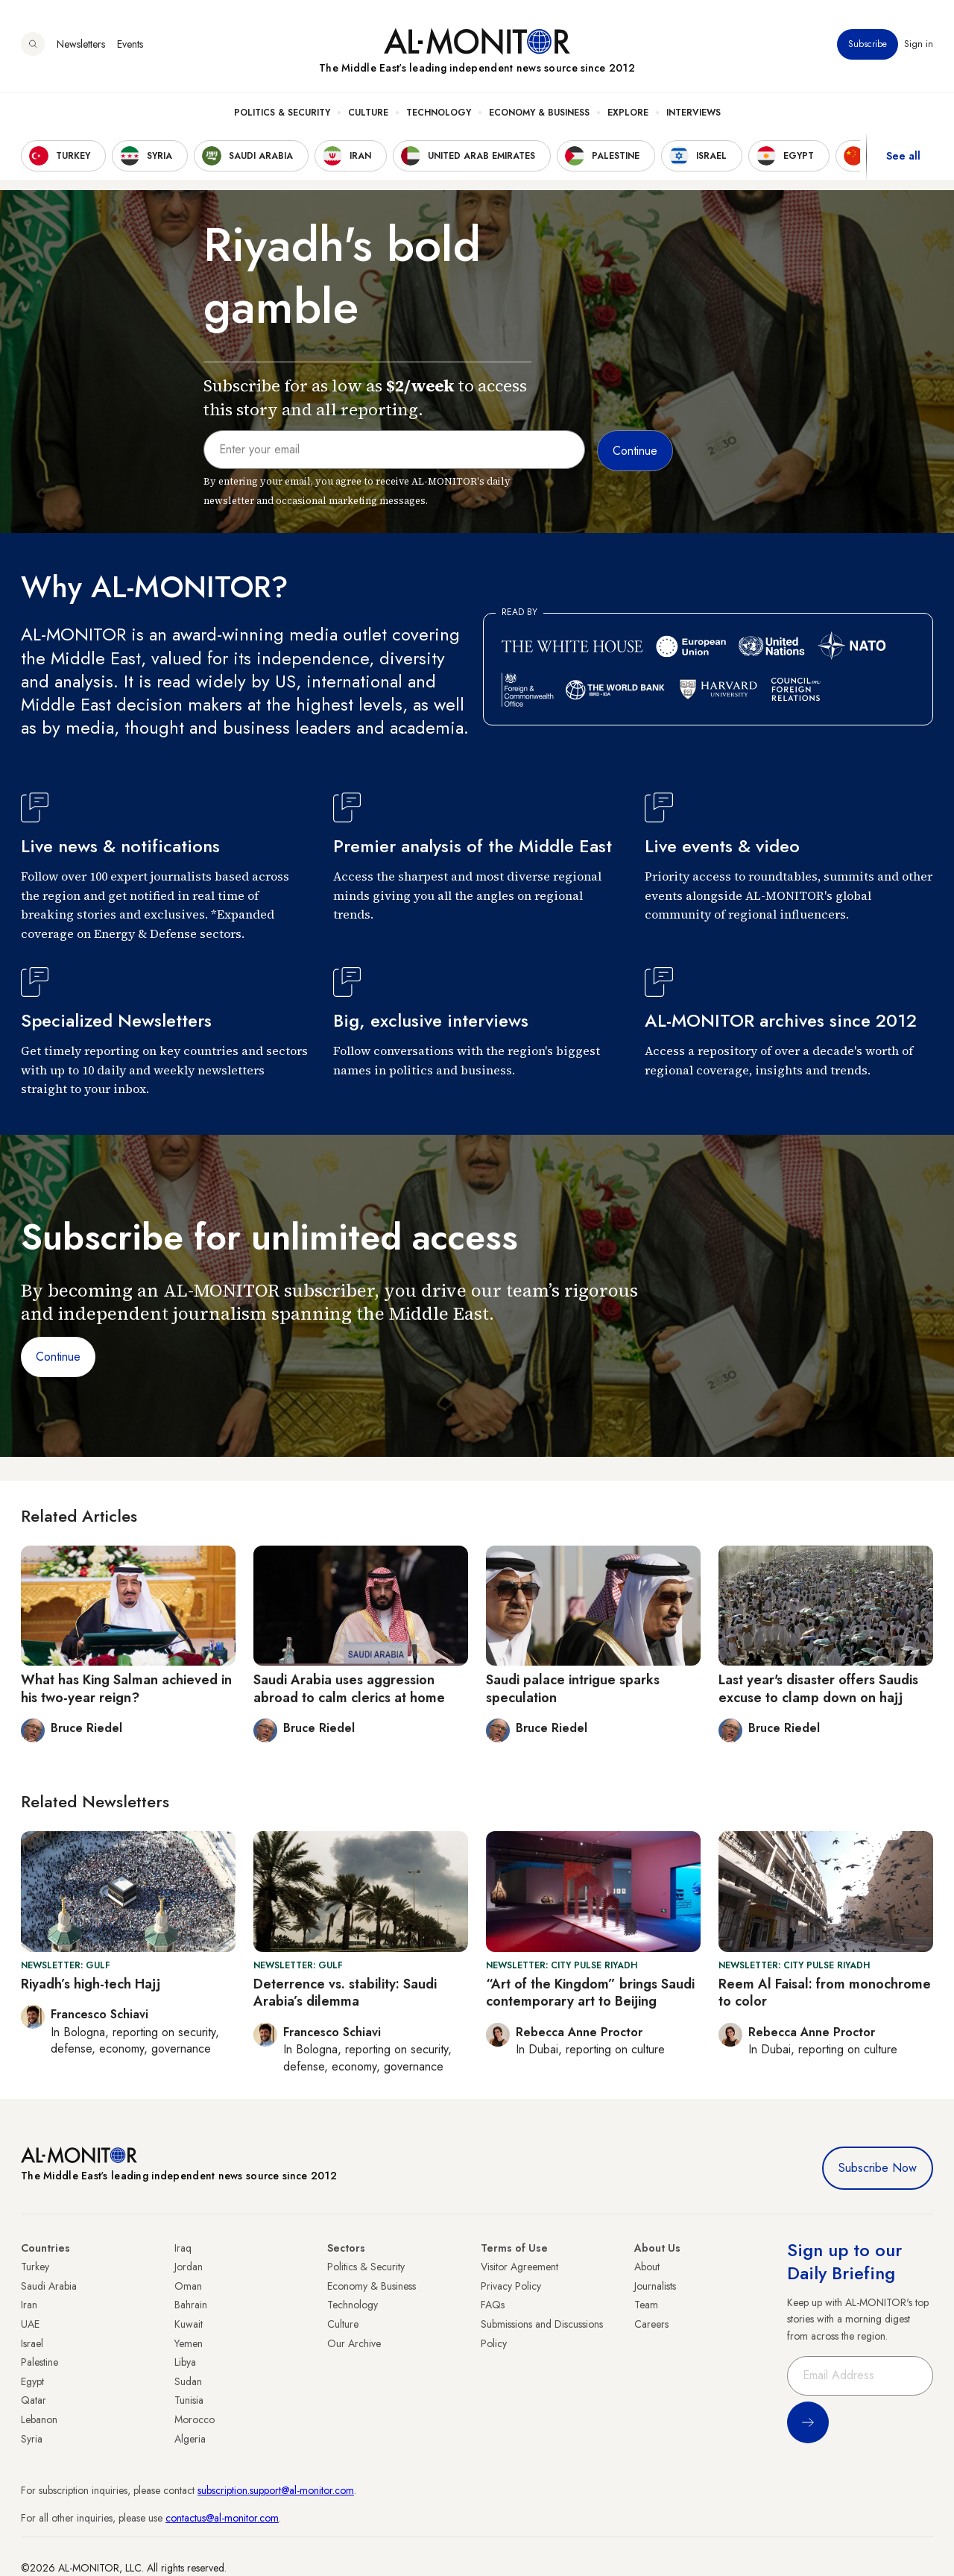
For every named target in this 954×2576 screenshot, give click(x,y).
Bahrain (190, 2304)
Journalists (655, 2286)
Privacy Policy (511, 2286)
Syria (31, 2438)
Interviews (693, 112)
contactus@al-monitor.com (222, 2517)
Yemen (188, 2343)
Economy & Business (539, 112)
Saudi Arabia (49, 2286)
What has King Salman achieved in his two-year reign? (126, 1688)
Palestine (39, 2362)
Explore (627, 112)
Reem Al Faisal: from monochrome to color (824, 1992)
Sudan (188, 2381)
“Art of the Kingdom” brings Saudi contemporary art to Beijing (590, 1992)
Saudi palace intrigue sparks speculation (573, 1688)
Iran (29, 2304)
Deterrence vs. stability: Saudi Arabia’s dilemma (345, 1992)
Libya (185, 2362)
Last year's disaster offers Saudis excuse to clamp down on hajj (818, 1688)
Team (646, 2304)
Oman (188, 2286)
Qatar (33, 2400)
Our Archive (354, 2343)
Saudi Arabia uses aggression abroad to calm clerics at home (349, 1688)
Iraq (183, 2247)
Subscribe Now (877, 2167)
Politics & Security (282, 112)
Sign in (918, 44)
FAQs (493, 2304)
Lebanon (39, 2419)
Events (130, 44)
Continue (58, 1356)
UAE (30, 2324)
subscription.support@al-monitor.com (276, 2490)
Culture (368, 112)
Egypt (32, 2381)
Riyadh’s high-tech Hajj (90, 1984)
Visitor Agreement (519, 2266)
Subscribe (867, 44)
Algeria (190, 2438)
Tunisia (188, 2400)
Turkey (35, 2266)
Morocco (194, 2419)
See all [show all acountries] (903, 155)
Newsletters (81, 44)
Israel (32, 2343)
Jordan (188, 2266)
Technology (438, 112)
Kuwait (188, 2324)
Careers (651, 2324)
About (647, 2266)
